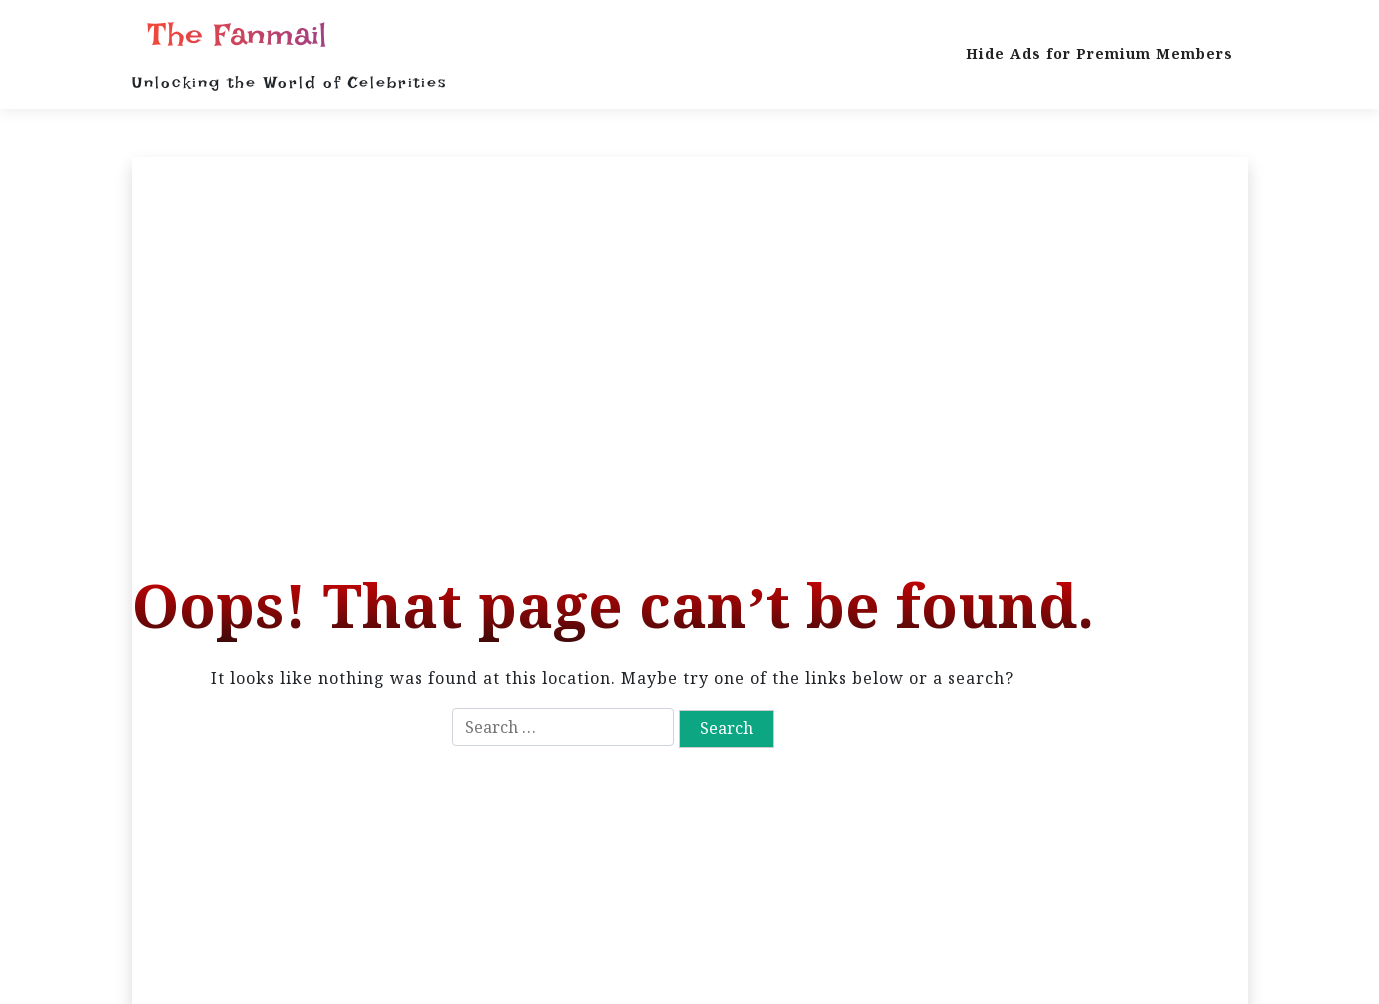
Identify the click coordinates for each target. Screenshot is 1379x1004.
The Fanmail (237, 35)
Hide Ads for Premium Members (1099, 53)
